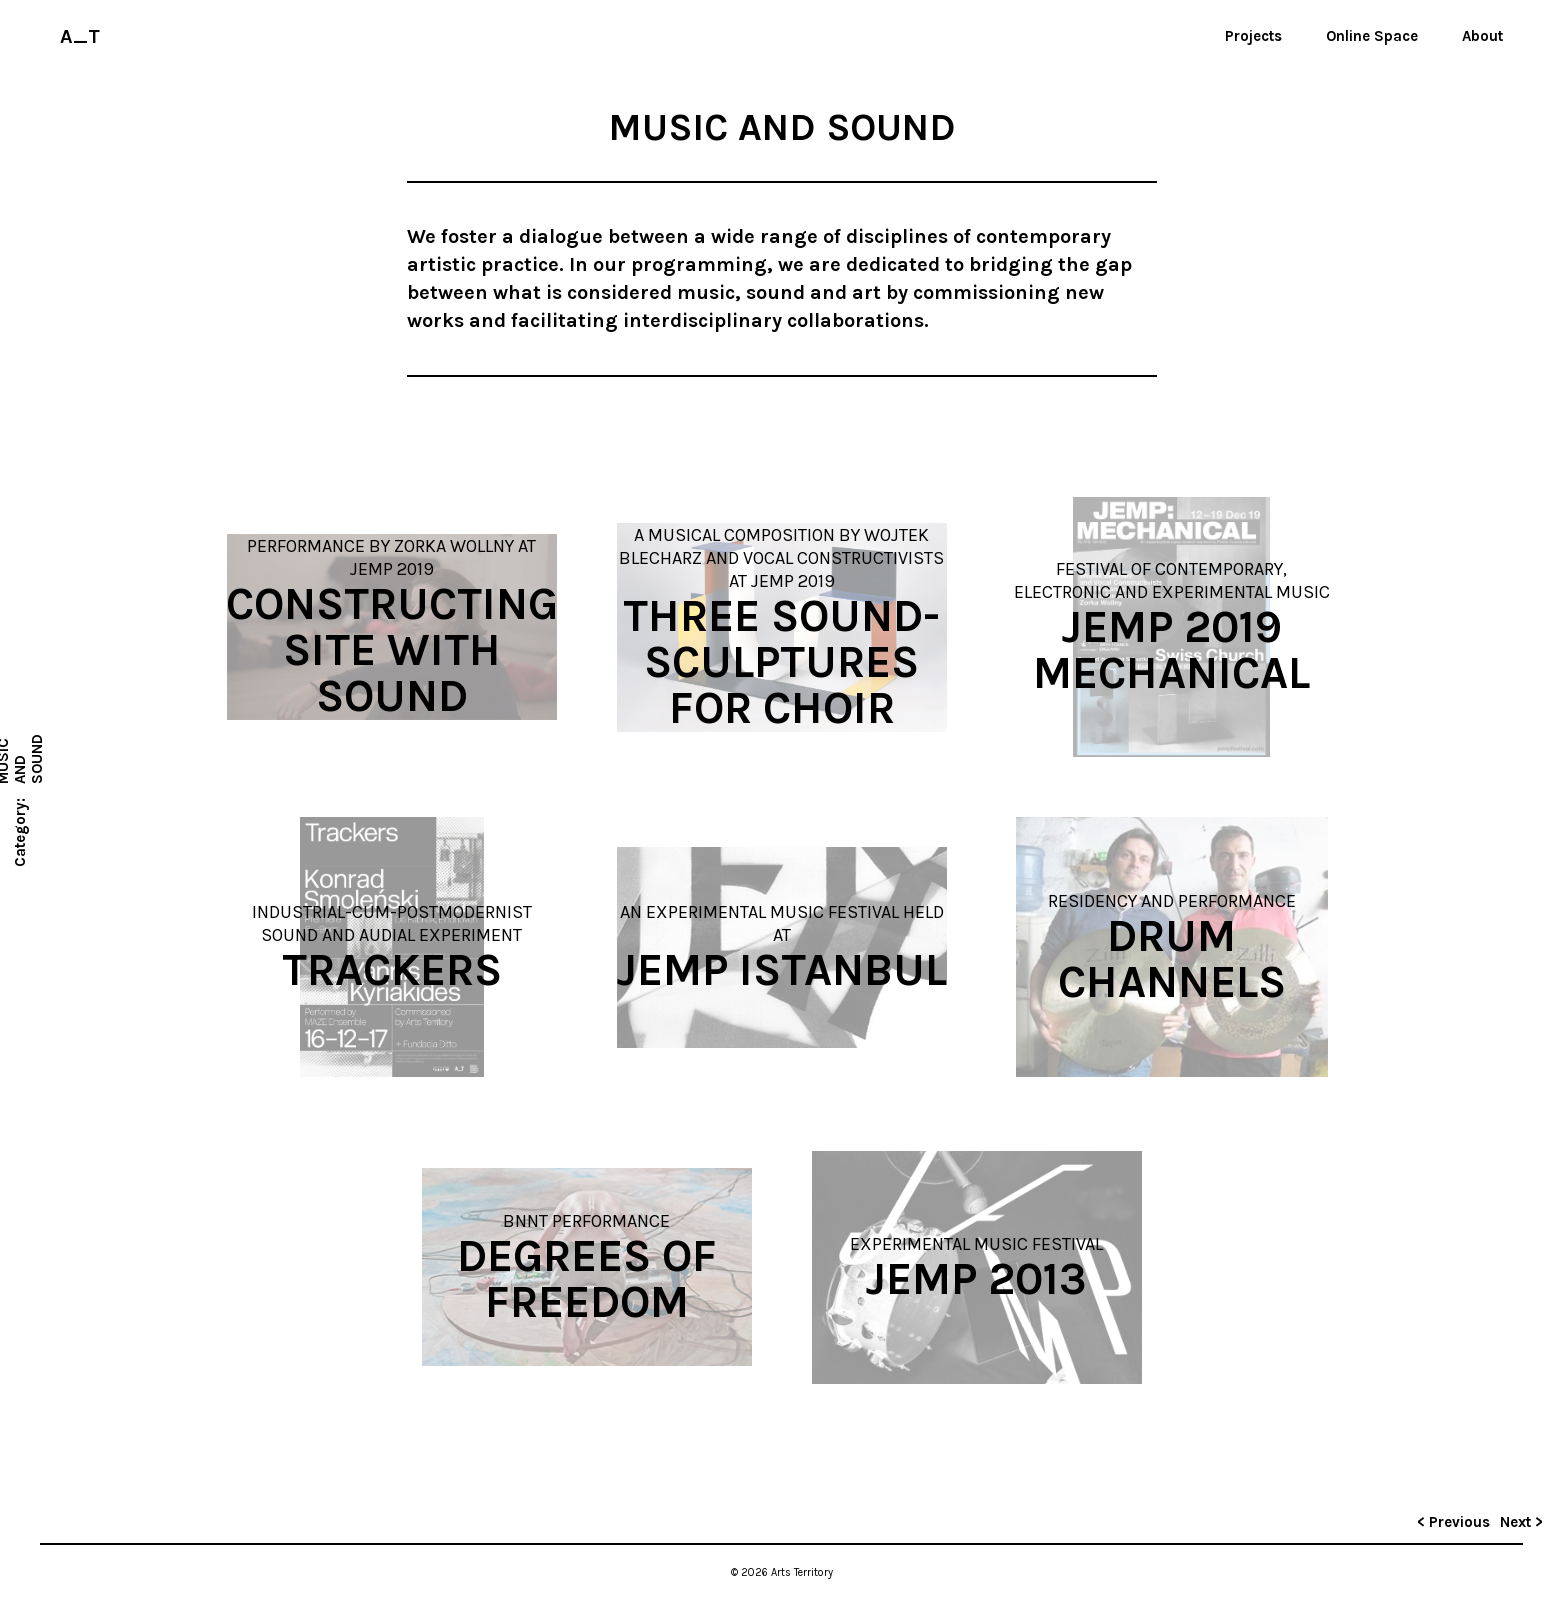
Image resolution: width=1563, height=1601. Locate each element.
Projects (1253, 36)
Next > (1521, 1522)
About (1482, 36)
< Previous (1453, 1522)
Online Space (1372, 36)
